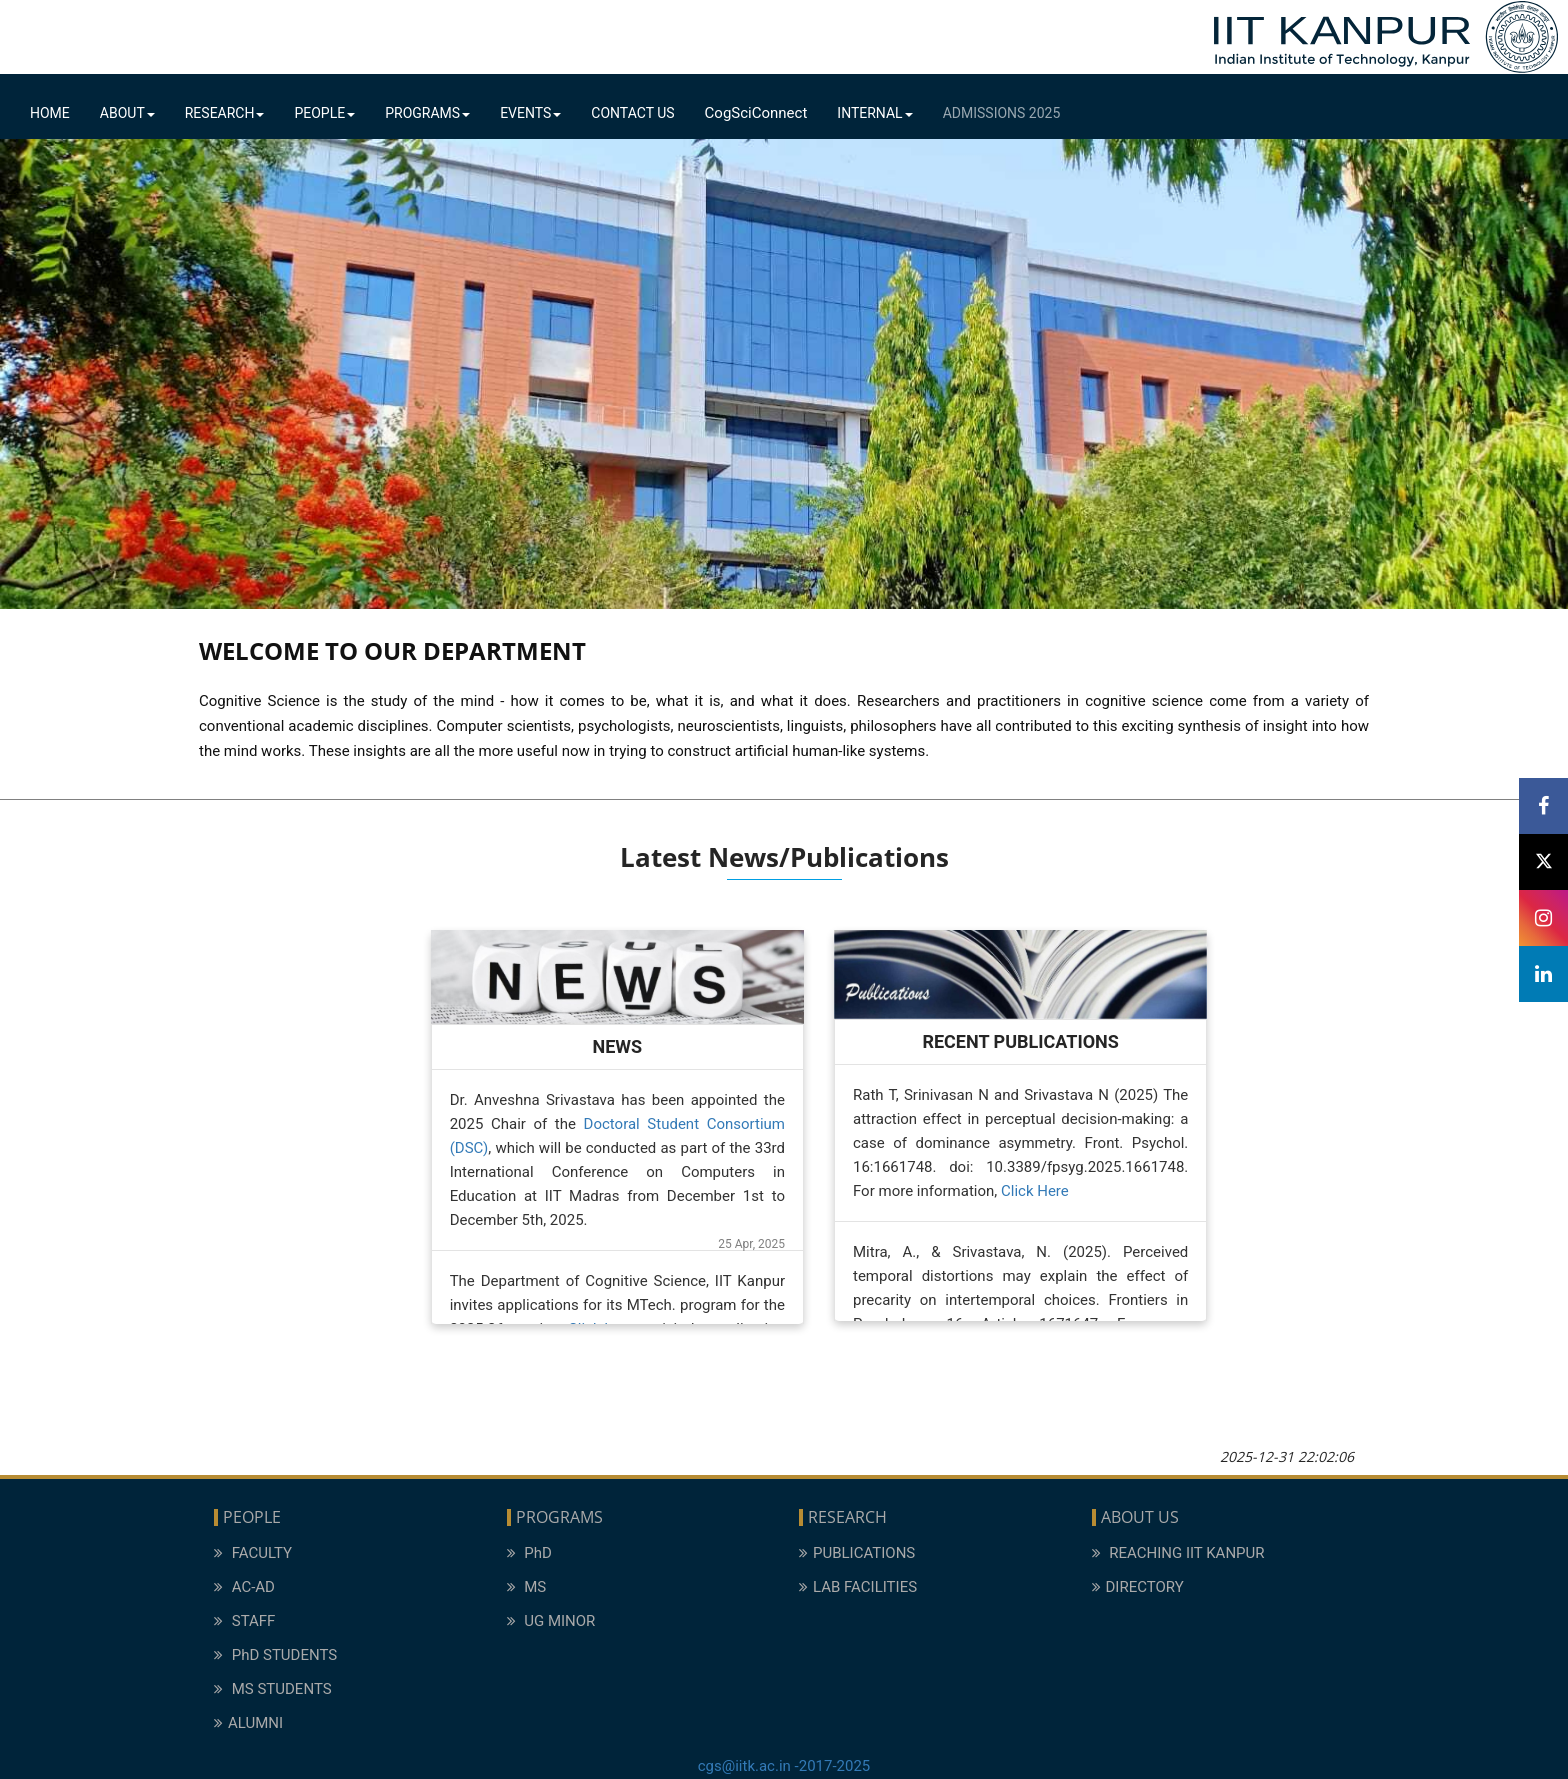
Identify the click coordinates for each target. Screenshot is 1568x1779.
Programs (427, 113)
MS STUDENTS (273, 1689)
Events (530, 113)
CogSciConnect (756, 113)
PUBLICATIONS (857, 1553)
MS (527, 1587)
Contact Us (632, 113)
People (324, 113)
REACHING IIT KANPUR (1178, 1553)
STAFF (244, 1621)
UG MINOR (551, 1621)
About (127, 113)
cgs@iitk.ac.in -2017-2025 (784, 1766)
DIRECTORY (1138, 1587)
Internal (874, 113)
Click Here (1035, 1191)
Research (225, 113)
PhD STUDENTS (275, 1655)
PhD (529, 1553)
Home (50, 113)
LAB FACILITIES (858, 1587)
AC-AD (244, 1587)
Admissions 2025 (1002, 113)
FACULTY (253, 1553)
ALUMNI (248, 1723)
